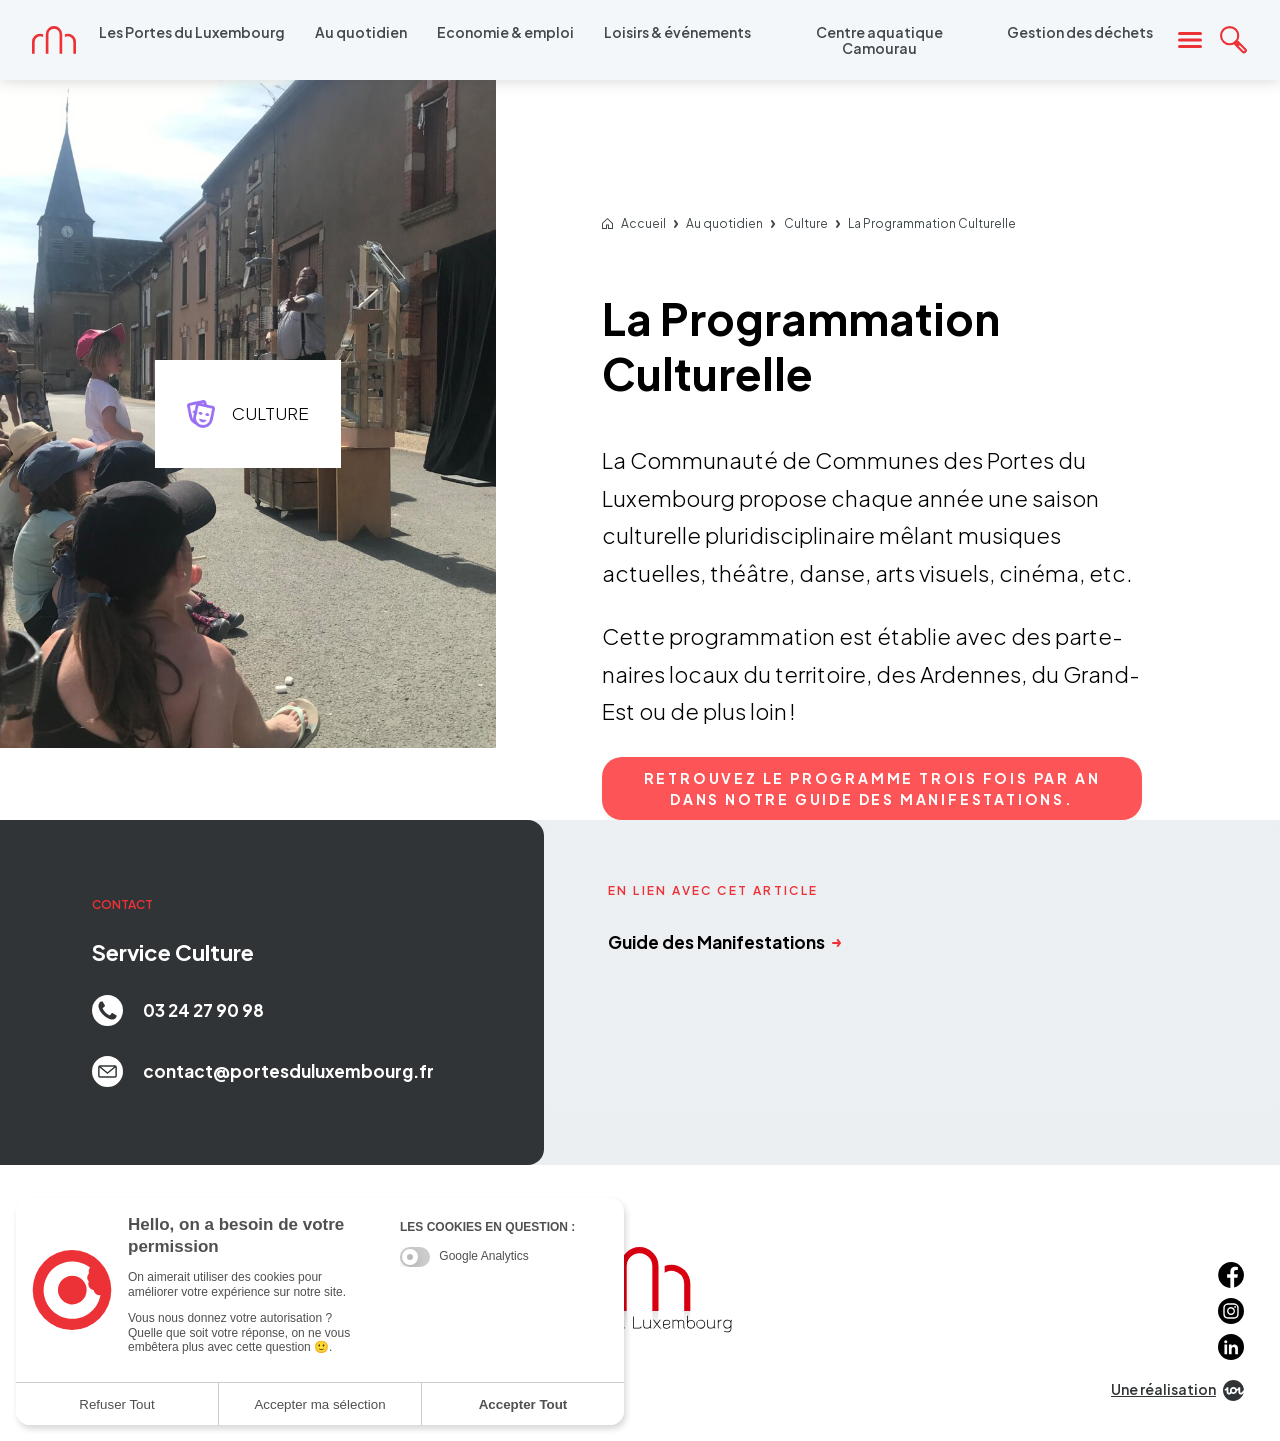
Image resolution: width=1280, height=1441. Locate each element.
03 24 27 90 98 (178, 1010)
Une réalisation (1177, 1390)
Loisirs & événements (677, 32)
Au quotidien (361, 32)
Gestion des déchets (1080, 32)
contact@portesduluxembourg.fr (263, 1071)
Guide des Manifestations (724, 942)
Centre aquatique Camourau (879, 40)
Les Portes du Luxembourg (192, 32)
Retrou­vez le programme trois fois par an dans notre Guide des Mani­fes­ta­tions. (872, 788)
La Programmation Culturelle (932, 224)
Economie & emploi (505, 32)
